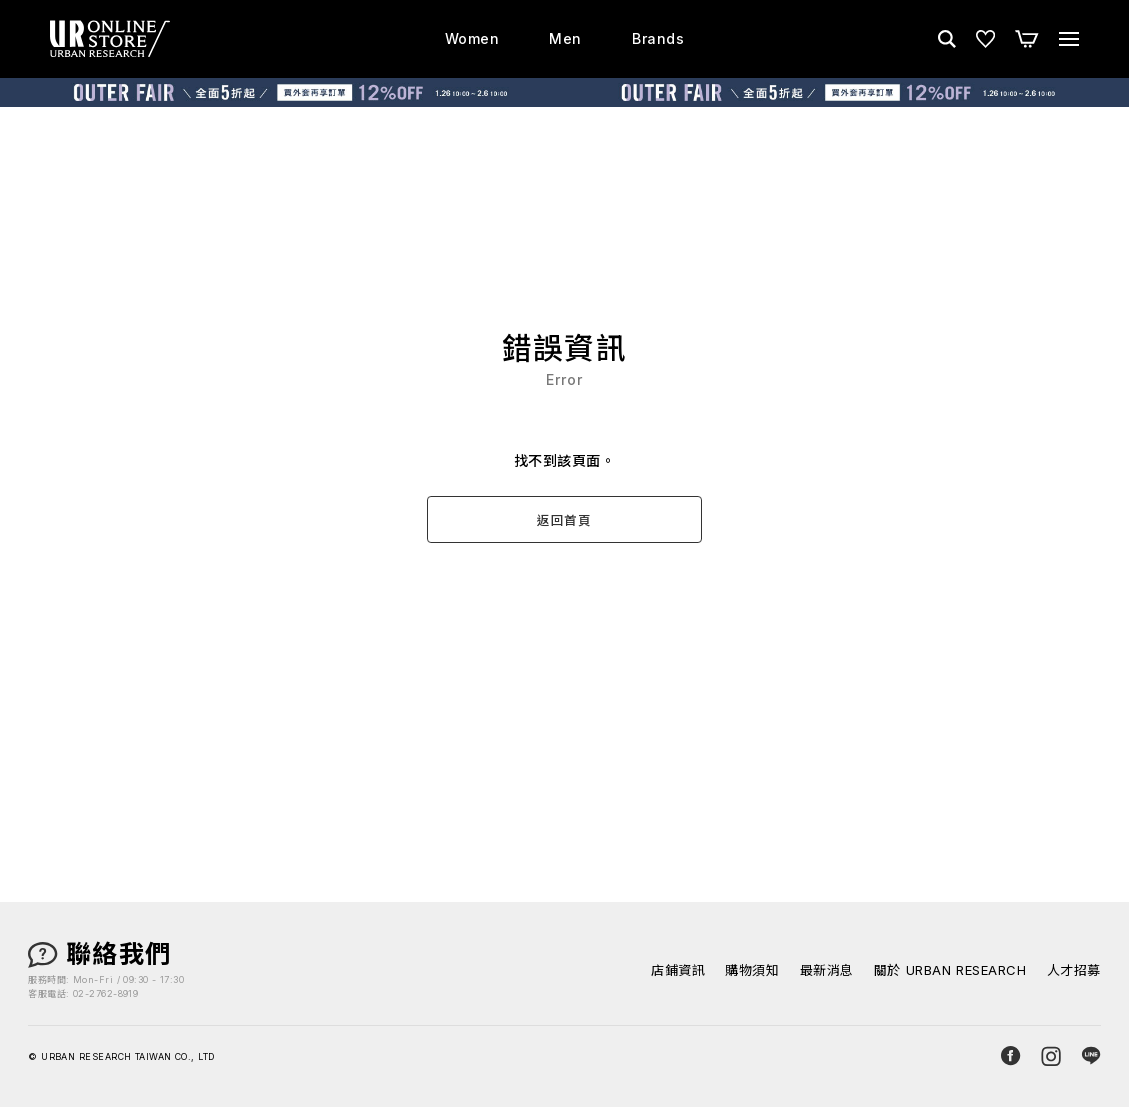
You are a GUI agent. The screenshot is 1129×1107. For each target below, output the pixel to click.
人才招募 (1074, 970)
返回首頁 (564, 520)
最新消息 (827, 970)
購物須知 (752, 970)
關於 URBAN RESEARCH (950, 970)
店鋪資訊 (678, 970)
